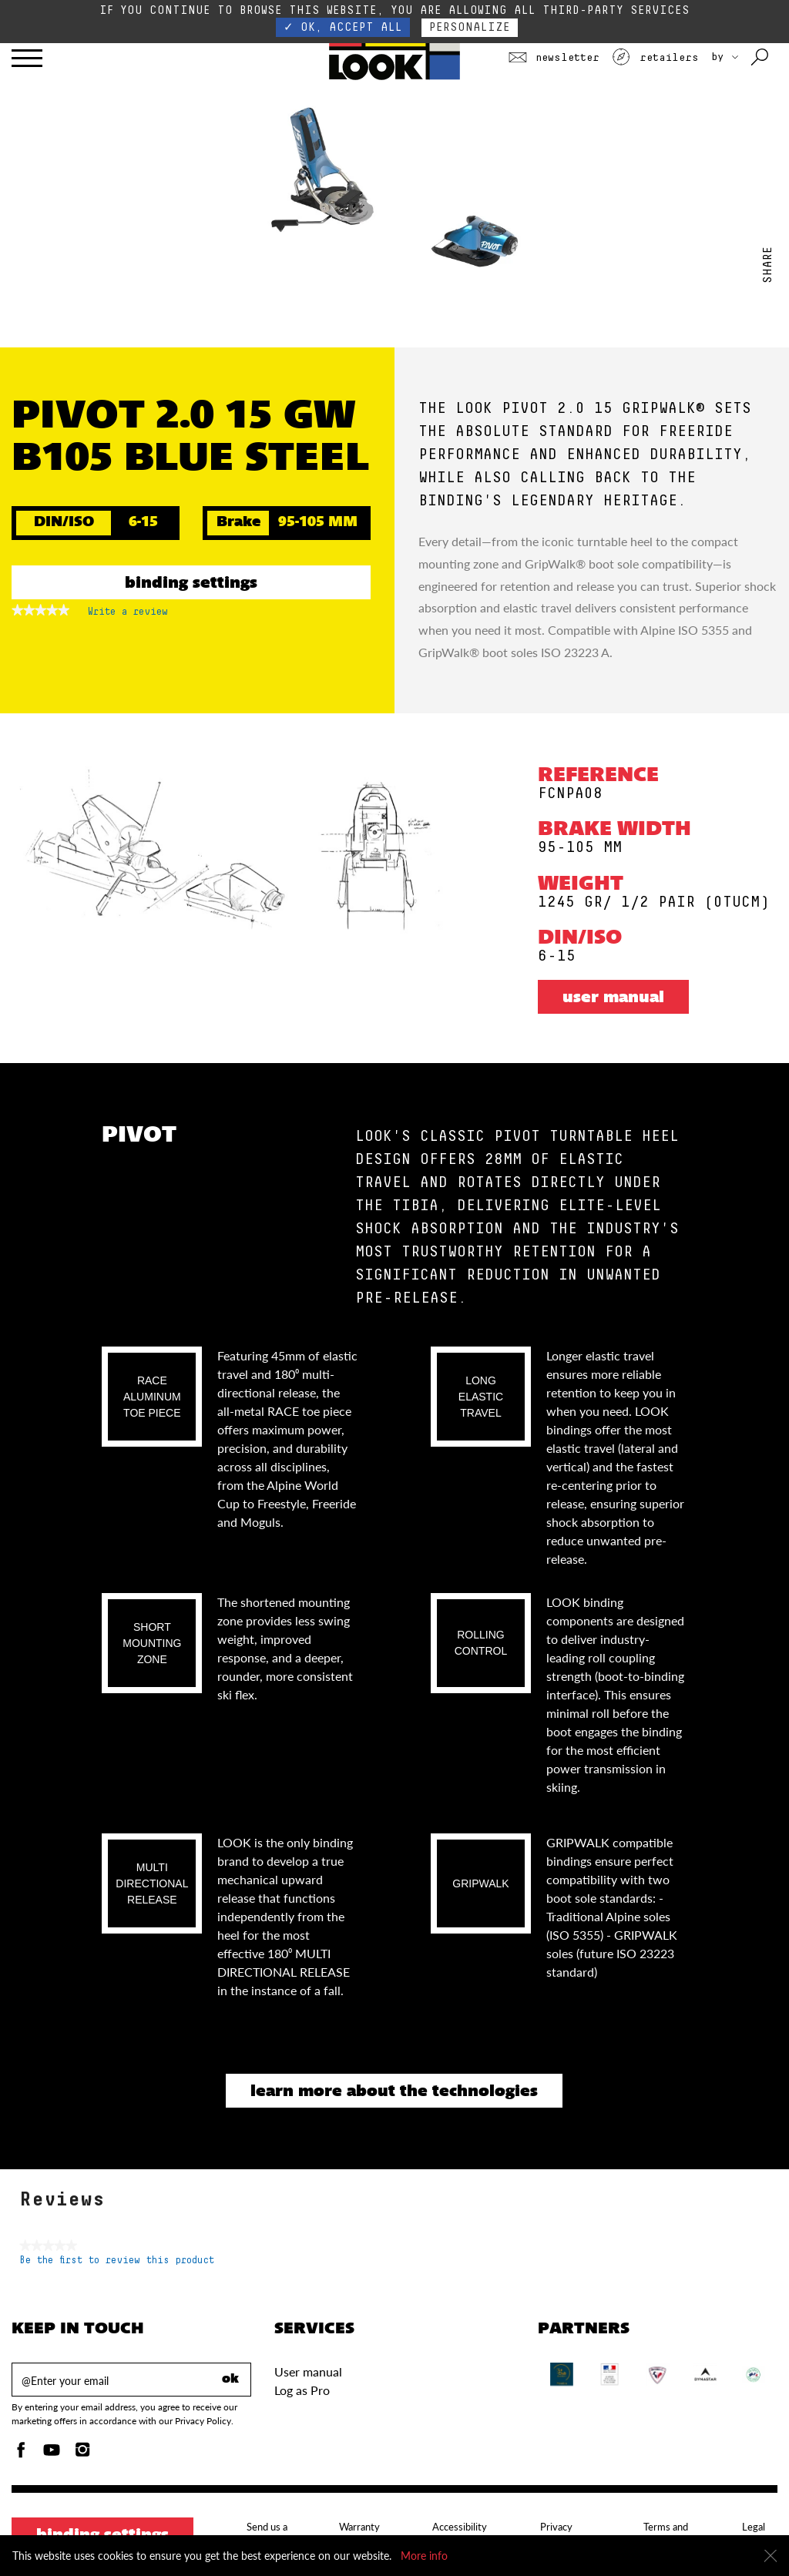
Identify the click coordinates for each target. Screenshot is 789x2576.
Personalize (469, 27)
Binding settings (191, 584)
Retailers (655, 57)
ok (230, 2379)
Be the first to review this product (116, 2261)
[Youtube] (51, 2454)
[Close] (770, 2556)
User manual (613, 998)
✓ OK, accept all (343, 27)
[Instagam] (82, 2454)
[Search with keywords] (760, 57)
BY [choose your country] (724, 57)
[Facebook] (21, 2454)
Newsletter (554, 57)
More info (424, 2555)
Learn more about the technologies (394, 2092)
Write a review (128, 615)
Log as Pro (302, 2390)
